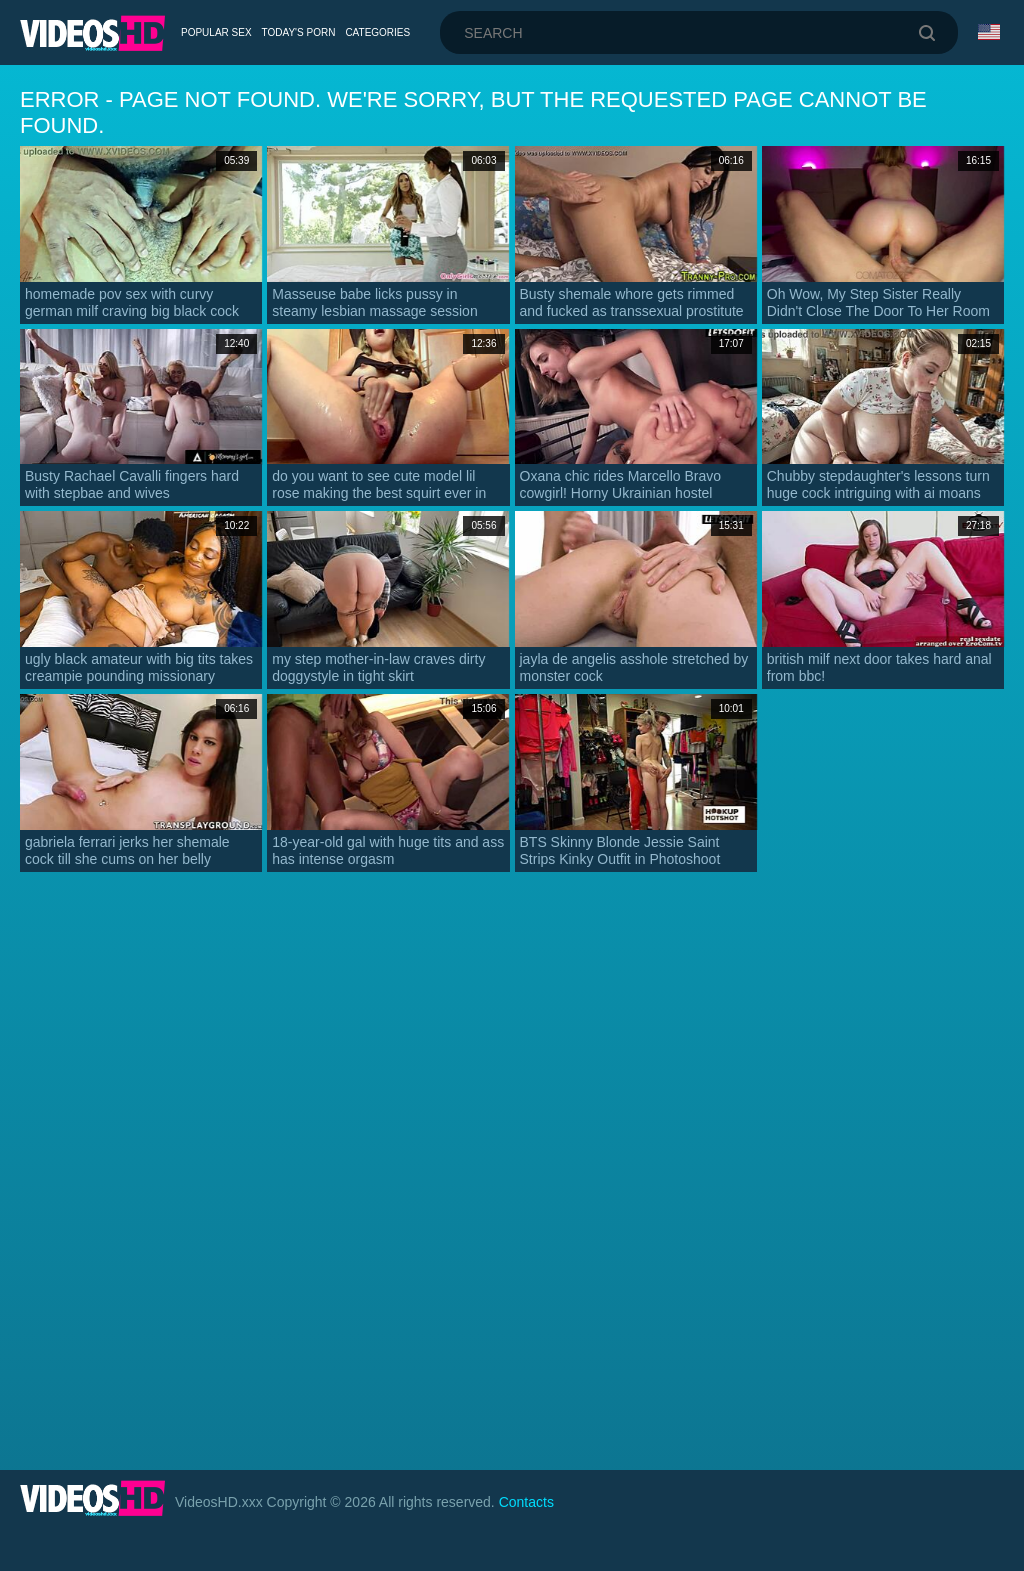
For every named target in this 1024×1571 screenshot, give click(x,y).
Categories (377, 32)
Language (989, 32)
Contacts (526, 1502)
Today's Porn (299, 32)
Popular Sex (216, 32)
